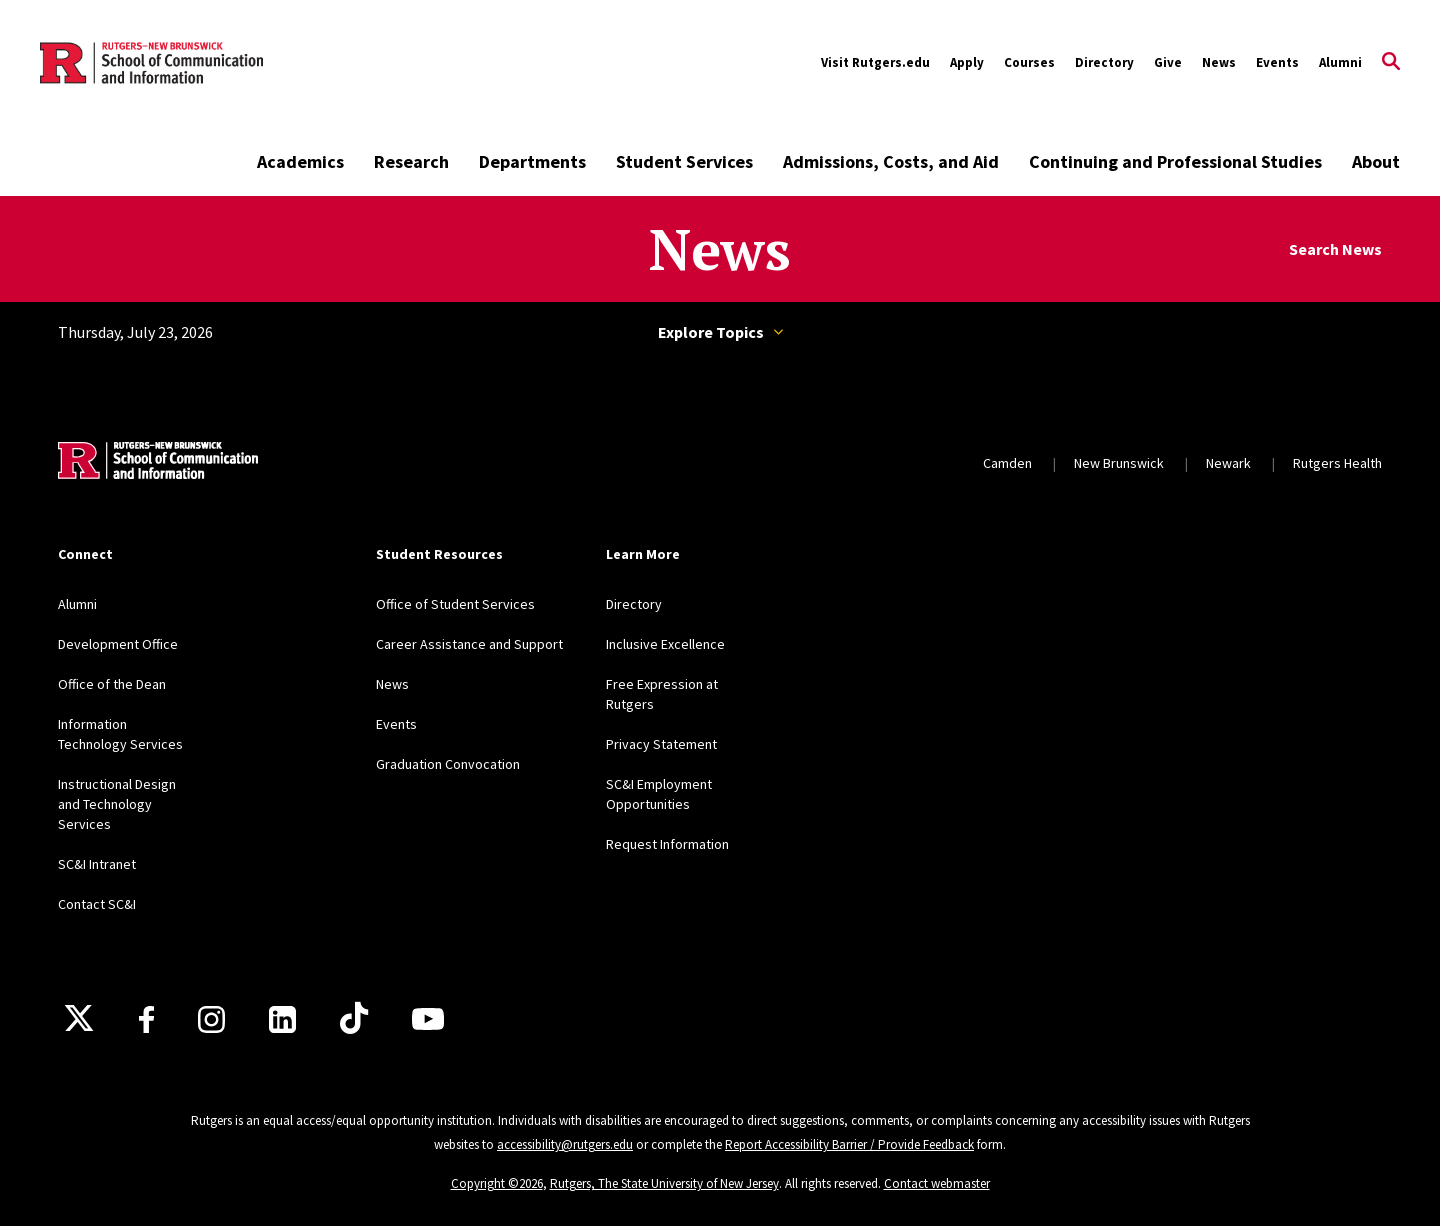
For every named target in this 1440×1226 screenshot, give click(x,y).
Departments (532, 161)
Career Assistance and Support (469, 644)
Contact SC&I (97, 904)
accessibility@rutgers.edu (565, 1144)
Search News (1335, 249)
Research (411, 161)
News (1219, 62)
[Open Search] (1391, 63)
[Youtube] (428, 1019)
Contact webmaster (937, 1183)
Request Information (667, 844)
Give (1168, 62)
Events (1277, 62)
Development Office (118, 644)
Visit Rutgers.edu (875, 62)
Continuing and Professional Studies (1175, 161)
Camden (1007, 463)
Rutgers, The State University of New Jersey (664, 1183)
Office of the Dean (112, 684)
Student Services (684, 161)
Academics (300, 161)
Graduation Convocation (448, 764)
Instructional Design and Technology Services (117, 804)
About (1376, 161)
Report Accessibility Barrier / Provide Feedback (849, 1144)
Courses (1029, 62)
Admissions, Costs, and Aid (891, 161)
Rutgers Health (1337, 463)
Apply (967, 62)
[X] (79, 1019)
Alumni (1340, 62)
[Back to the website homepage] (151, 63)
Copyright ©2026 (497, 1183)
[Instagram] (211, 1019)
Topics (778, 332)
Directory (1104, 62)
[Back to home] (158, 463)
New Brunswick (1119, 463)
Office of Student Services (455, 604)
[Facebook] (146, 1019)
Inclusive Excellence (665, 644)
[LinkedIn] (282, 1019)
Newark (1228, 463)
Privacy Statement (661, 744)
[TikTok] (354, 1019)
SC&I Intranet (97, 864)
